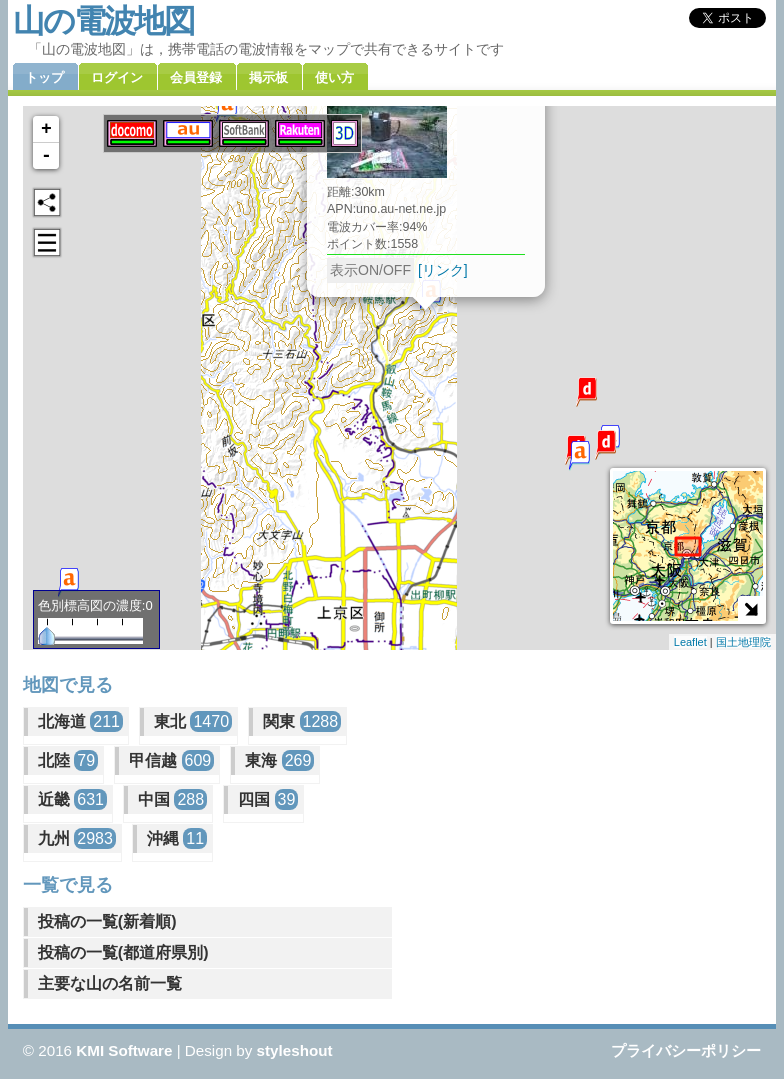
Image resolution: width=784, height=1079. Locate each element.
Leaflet (690, 642)
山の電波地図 (103, 21)
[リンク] (443, 270)
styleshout (295, 1050)
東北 (193, 721)
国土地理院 (743, 642)
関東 (302, 721)
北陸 (68, 760)
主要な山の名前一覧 (110, 983)
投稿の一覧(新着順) (107, 921)
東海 (279, 760)
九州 (77, 838)
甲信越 (171, 760)
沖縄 (177, 838)
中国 (172, 799)
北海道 (80, 721)
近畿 (72, 799)
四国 (268, 799)
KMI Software (124, 1050)
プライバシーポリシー (686, 1050)
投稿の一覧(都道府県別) (123, 952)
